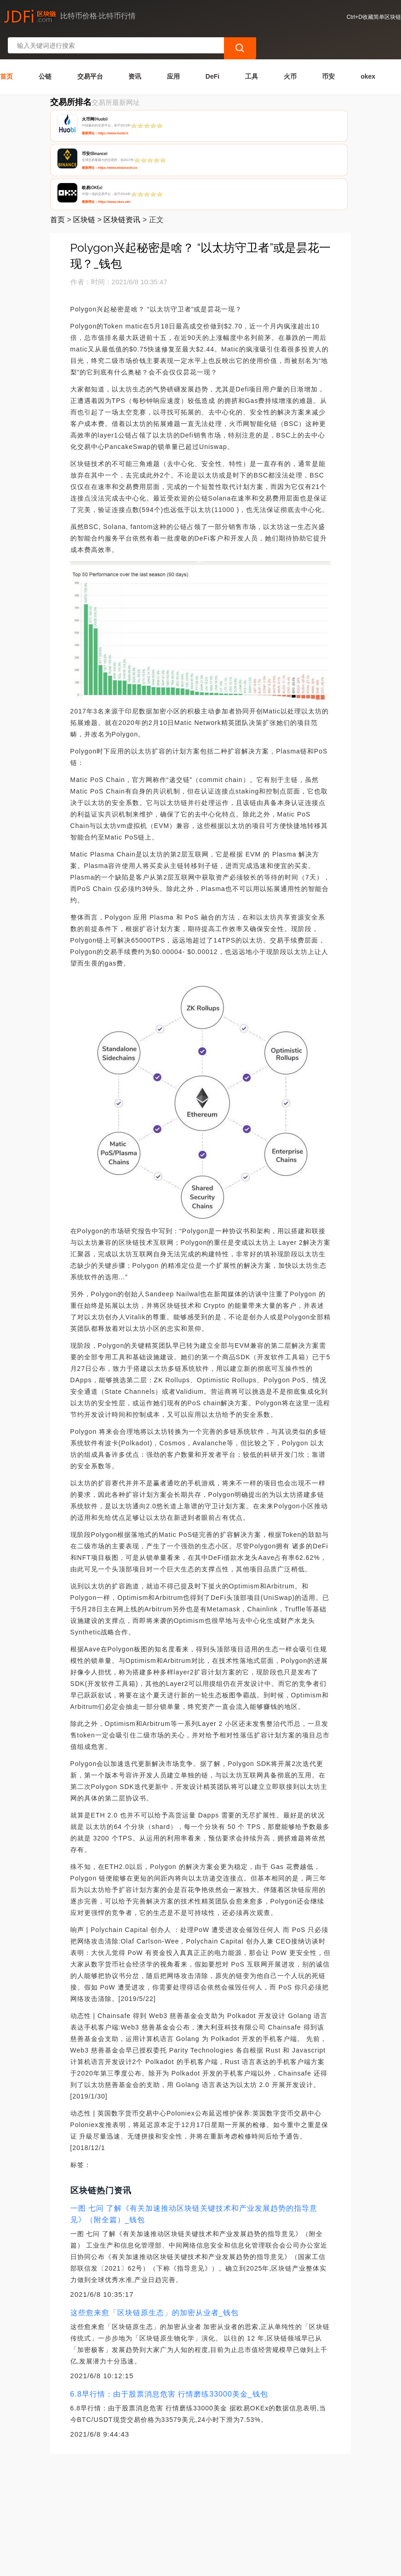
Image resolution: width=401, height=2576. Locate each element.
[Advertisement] (200, 2428)
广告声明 (191, 2505)
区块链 (84, 125)
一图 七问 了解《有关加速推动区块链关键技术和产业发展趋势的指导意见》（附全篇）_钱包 (194, 2119)
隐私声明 (145, 2505)
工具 (251, 50)
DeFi (212, 50)
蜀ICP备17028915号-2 (186, 2565)
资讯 (134, 50)
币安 (328, 50)
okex (368, 50)
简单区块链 (144, 2565)
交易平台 (90, 50)
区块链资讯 (121, 125)
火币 (290, 50)
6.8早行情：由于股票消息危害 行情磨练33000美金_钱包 (169, 2300)
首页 (6, 50)
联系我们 (100, 2505)
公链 (45, 50)
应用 (173, 50)
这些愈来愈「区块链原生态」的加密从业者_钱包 (154, 2218)
